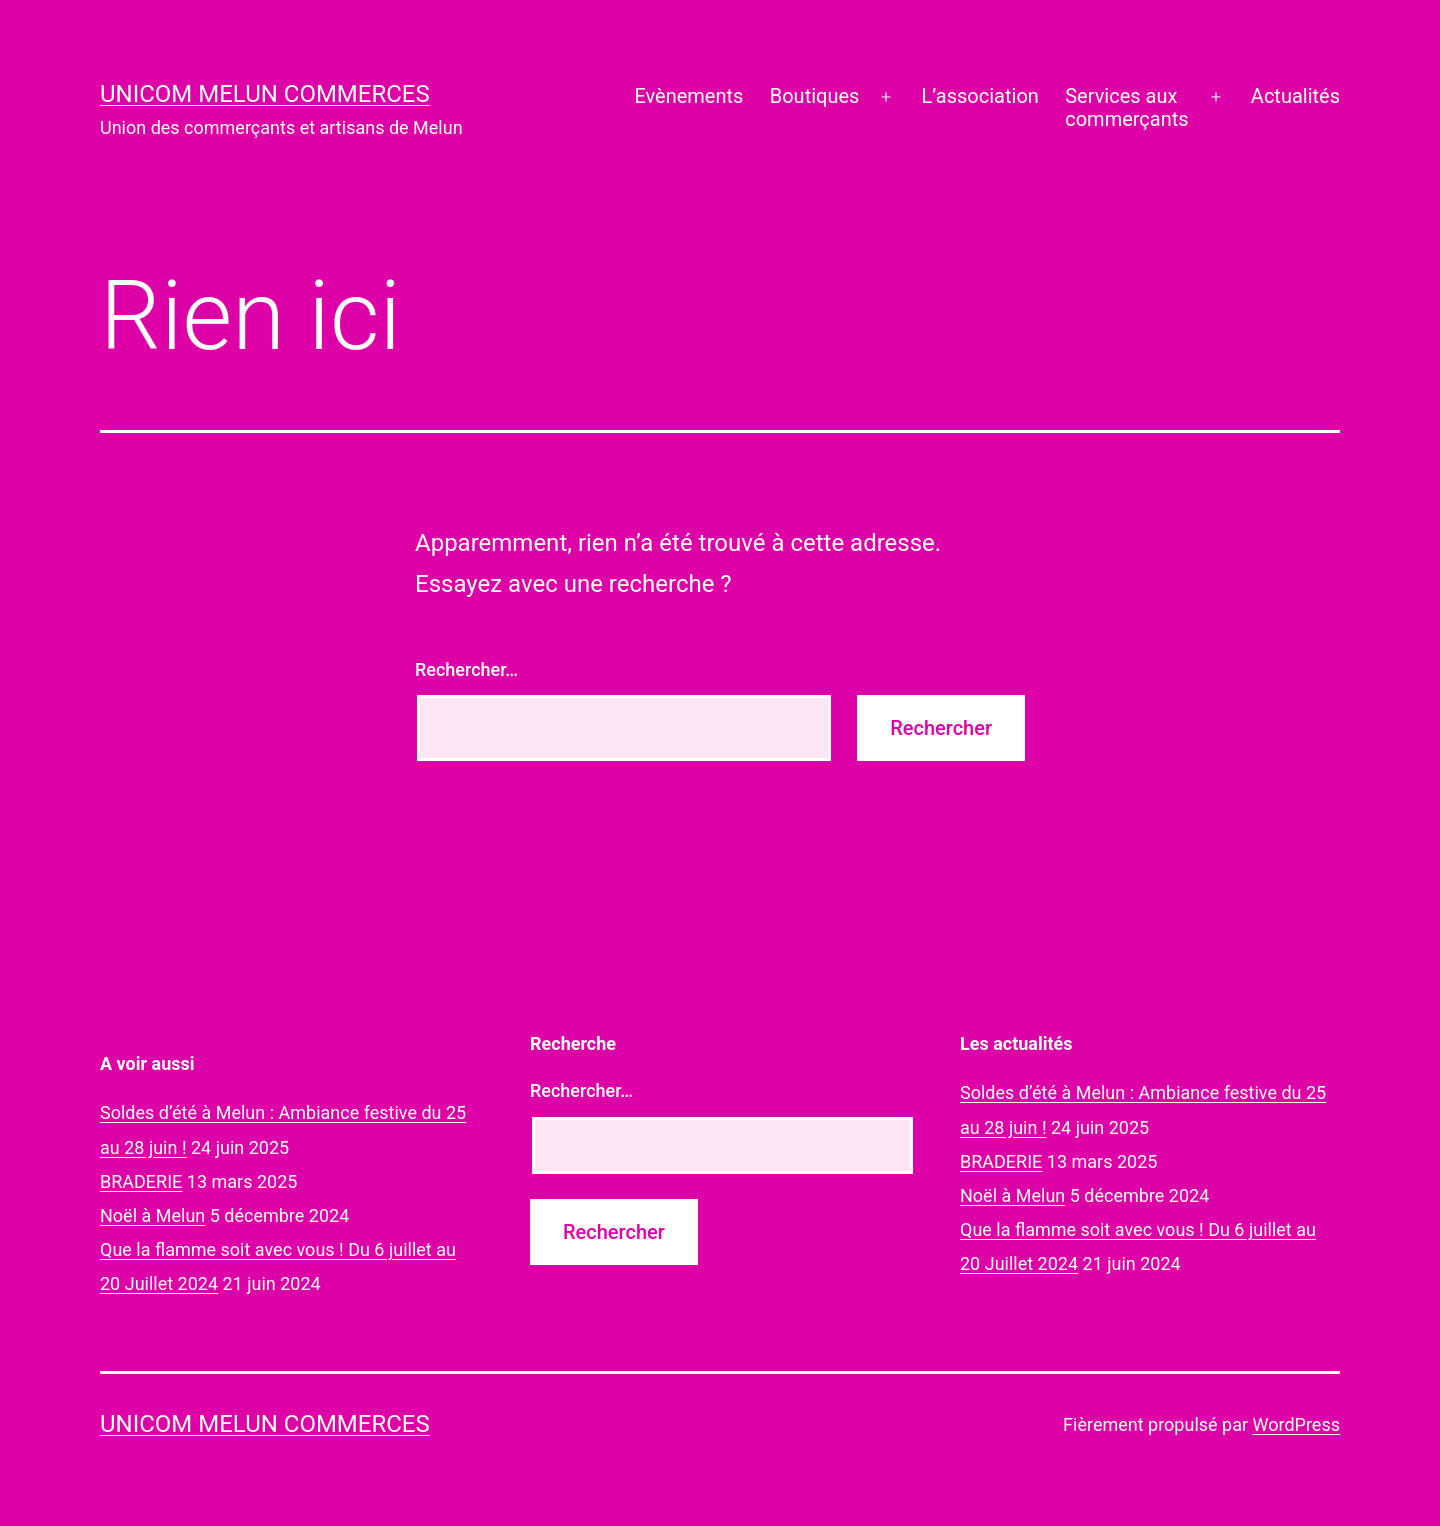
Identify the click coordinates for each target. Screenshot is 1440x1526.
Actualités (1295, 96)
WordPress (1296, 1424)
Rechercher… (466, 669)
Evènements (688, 96)
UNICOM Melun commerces (265, 94)
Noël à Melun (152, 1215)
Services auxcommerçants (1126, 107)
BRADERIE (141, 1181)
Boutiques (815, 96)
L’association (980, 96)
